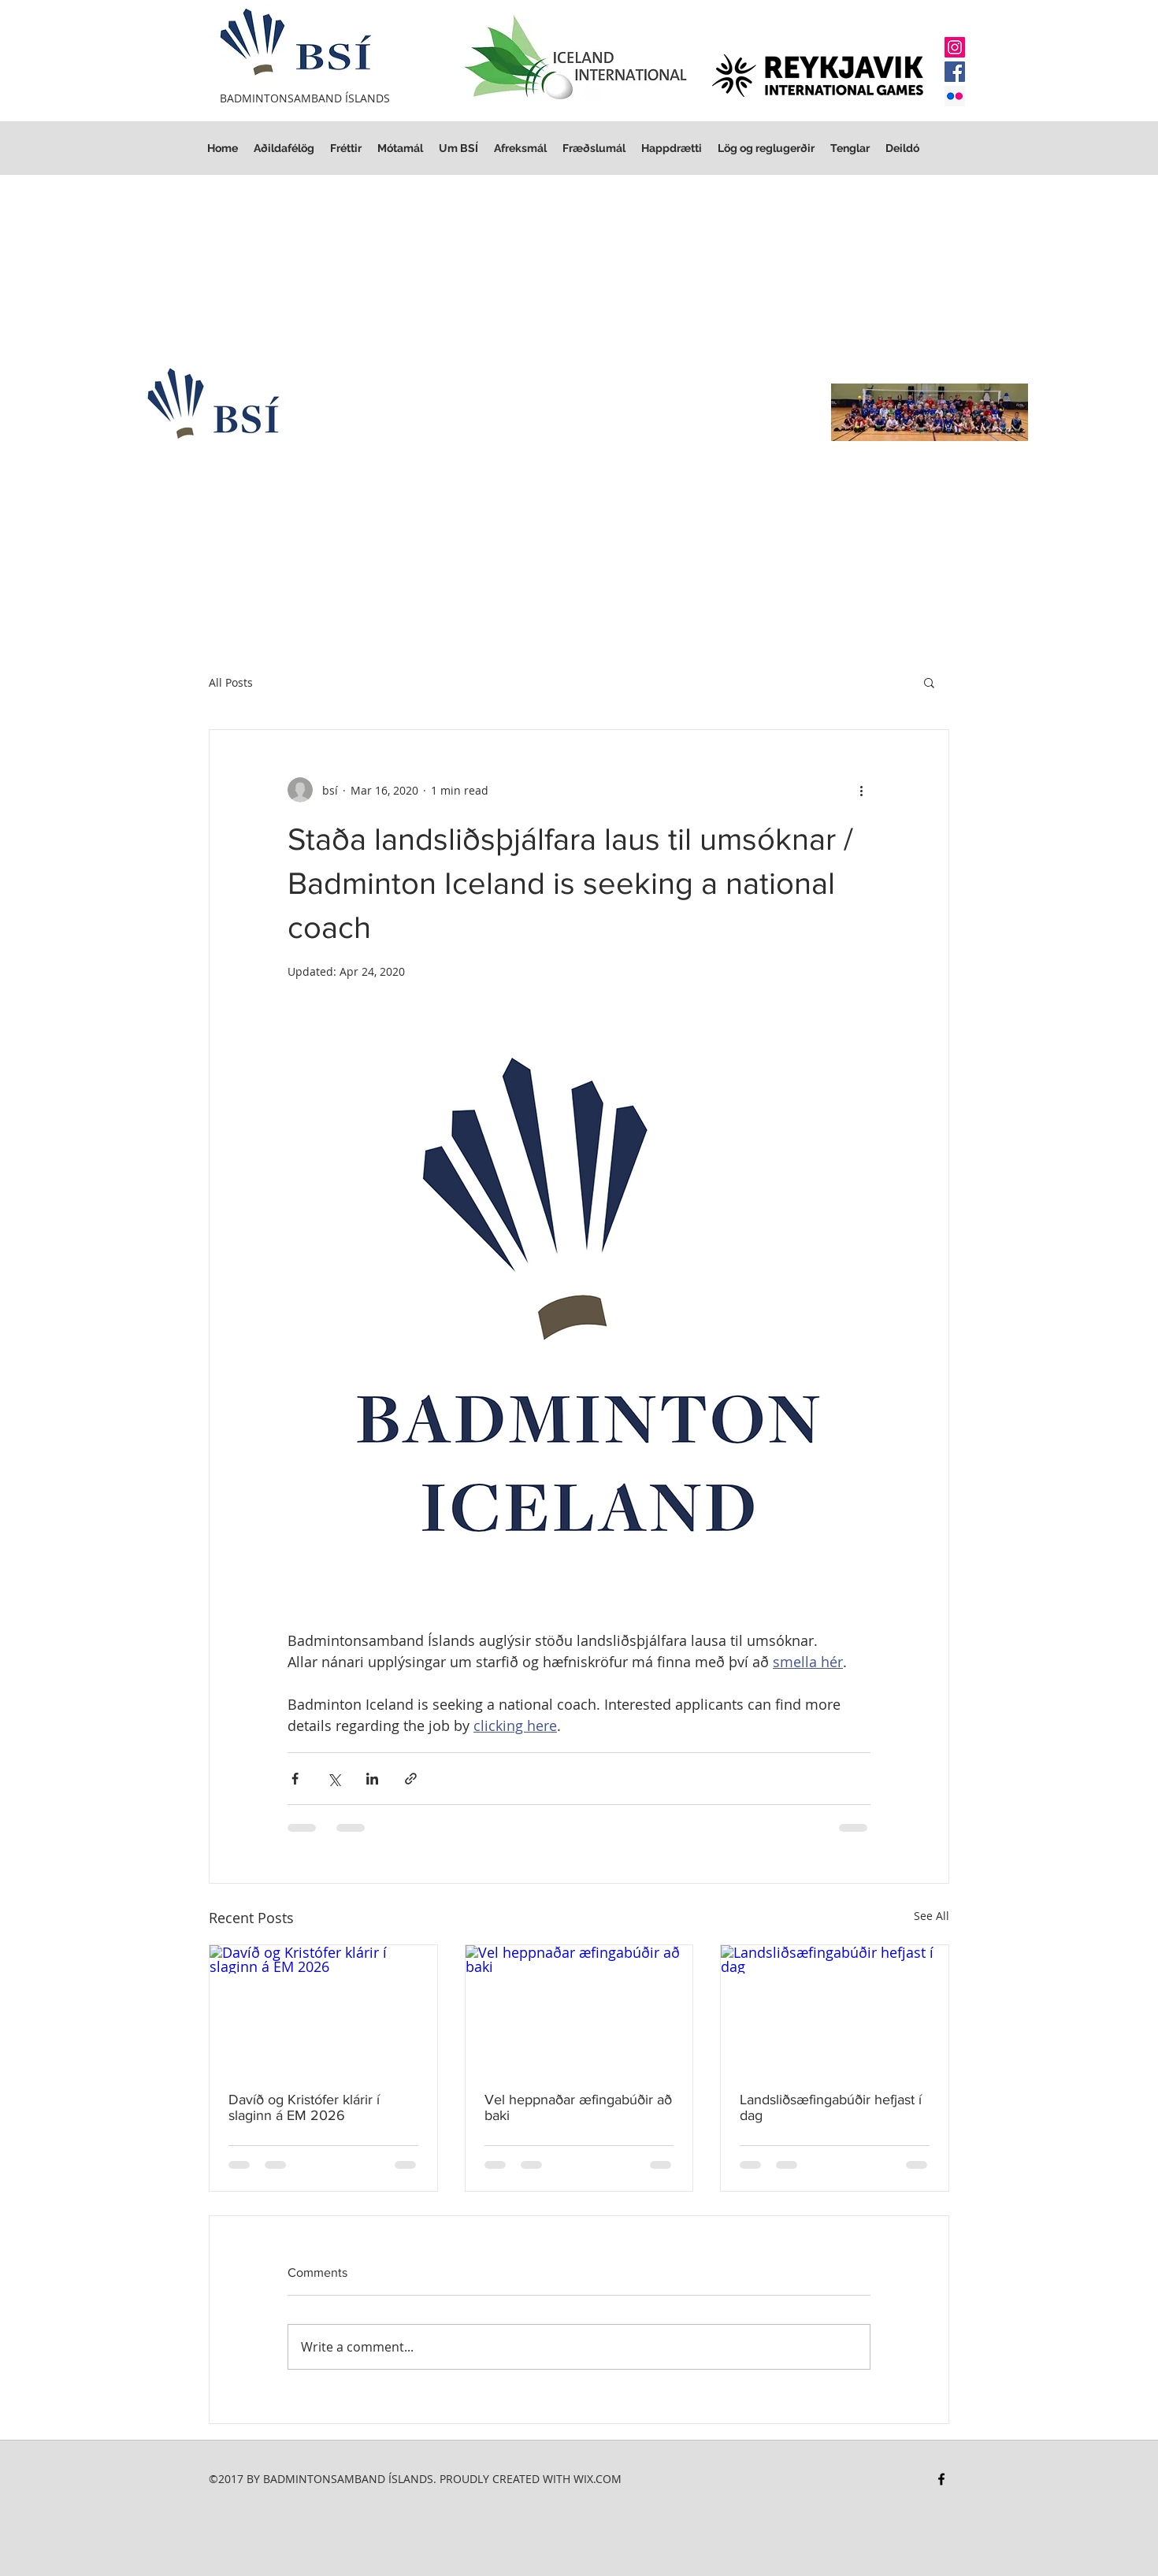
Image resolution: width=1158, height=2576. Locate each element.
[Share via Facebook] (295, 1778)
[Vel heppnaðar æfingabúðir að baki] (579, 2009)
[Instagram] (955, 47)
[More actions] (861, 789)
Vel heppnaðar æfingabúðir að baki (578, 2107)
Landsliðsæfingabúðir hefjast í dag (831, 2107)
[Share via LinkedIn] (372, 1778)
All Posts (231, 682)
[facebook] (941, 2479)
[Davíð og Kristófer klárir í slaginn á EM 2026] (323, 2009)
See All (931, 1915)
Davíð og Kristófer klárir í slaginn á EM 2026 (304, 2107)
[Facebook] (955, 71)
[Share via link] (410, 1778)
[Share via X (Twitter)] (333, 1778)
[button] (766, 148)
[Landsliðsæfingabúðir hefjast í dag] (834, 2009)
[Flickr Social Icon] (955, 96)
